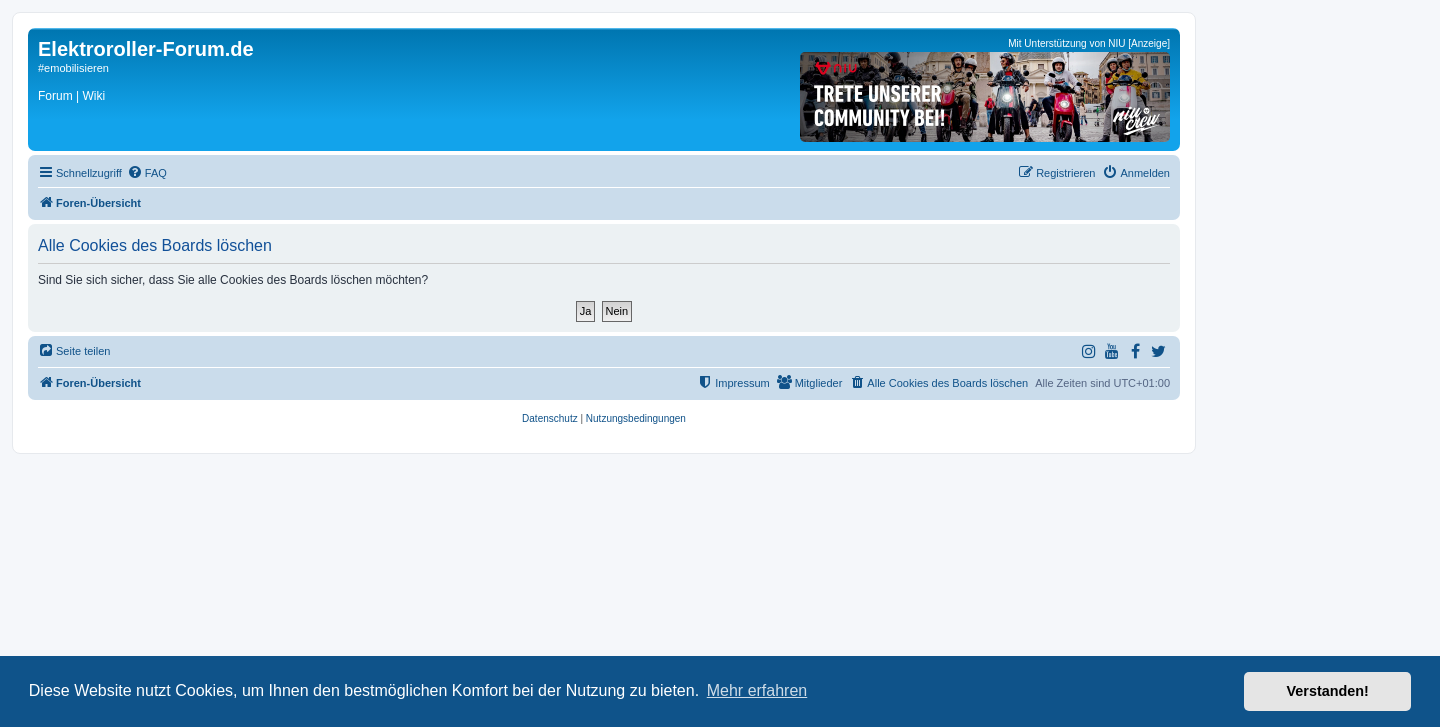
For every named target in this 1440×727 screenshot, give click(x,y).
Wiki (93, 96)
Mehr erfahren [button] (757, 690)
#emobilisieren (73, 68)
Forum (55, 96)
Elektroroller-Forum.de (146, 49)
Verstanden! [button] (1328, 691)
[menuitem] (147, 173)
